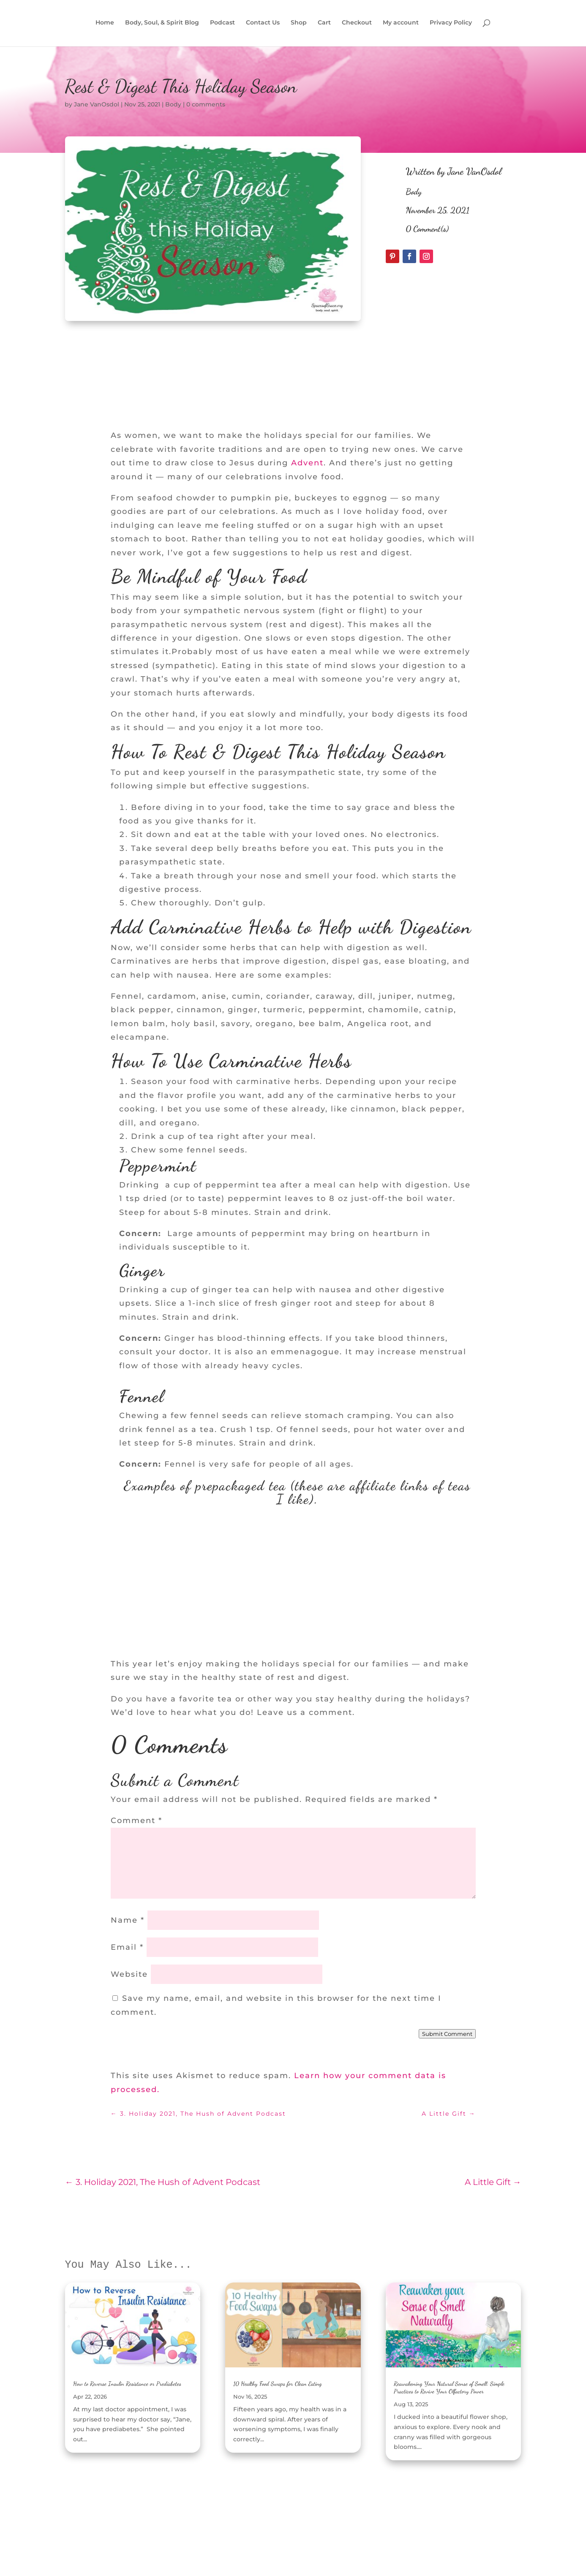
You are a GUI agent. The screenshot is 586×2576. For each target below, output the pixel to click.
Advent (307, 462)
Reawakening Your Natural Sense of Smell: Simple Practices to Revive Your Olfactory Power (449, 2387)
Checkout (357, 24)
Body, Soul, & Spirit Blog (162, 24)
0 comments (205, 104)
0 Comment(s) (427, 229)
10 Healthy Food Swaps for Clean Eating (277, 2383)
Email (127, 1947)
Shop (299, 24)
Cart (324, 24)
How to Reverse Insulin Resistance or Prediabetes (127, 2383)
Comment (136, 1820)
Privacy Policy (451, 24)
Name (127, 1920)
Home (104, 24)
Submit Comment (447, 2033)
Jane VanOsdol (96, 104)
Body (173, 104)
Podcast (222, 24)
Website (129, 1974)
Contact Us (263, 24)
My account (401, 24)
